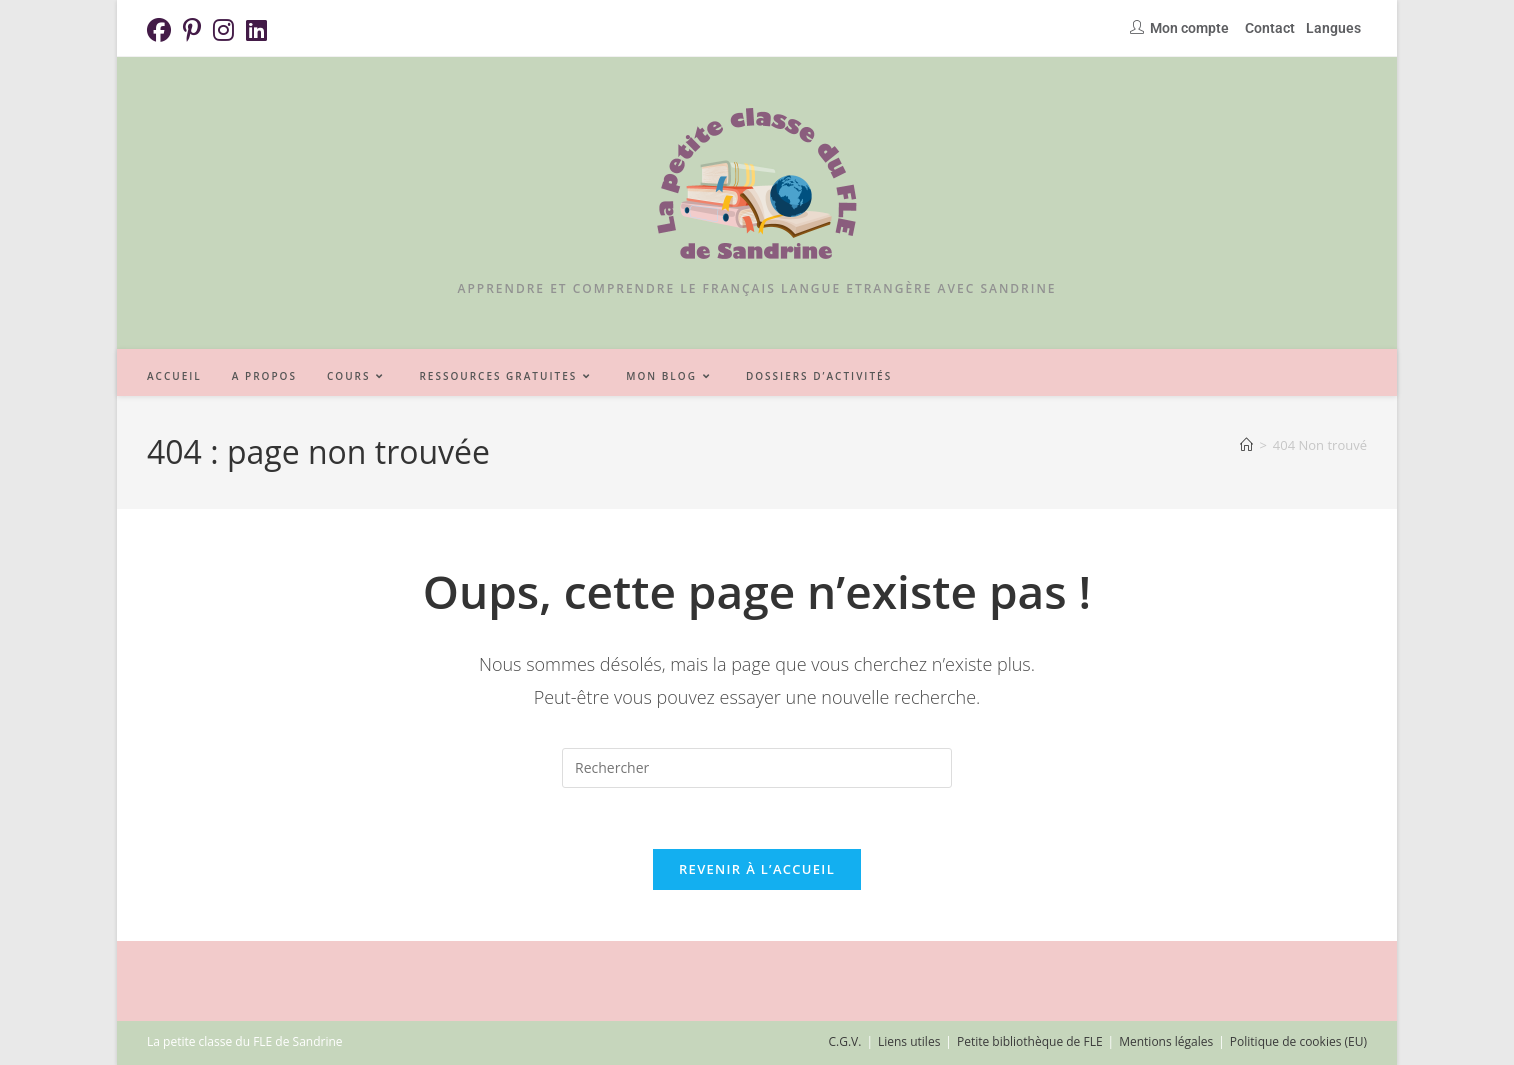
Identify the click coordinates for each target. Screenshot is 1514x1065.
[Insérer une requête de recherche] (757, 768)
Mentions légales (1166, 1041)
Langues (1333, 28)
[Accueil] (1246, 445)
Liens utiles (909, 1041)
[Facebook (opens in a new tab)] (162, 30)
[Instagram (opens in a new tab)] (223, 30)
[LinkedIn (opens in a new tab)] (256, 30)
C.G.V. (844, 1041)
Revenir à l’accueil (757, 869)
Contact (1270, 28)
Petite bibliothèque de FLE (1030, 1041)
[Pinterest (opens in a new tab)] (192, 30)
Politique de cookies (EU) (1298, 1041)
